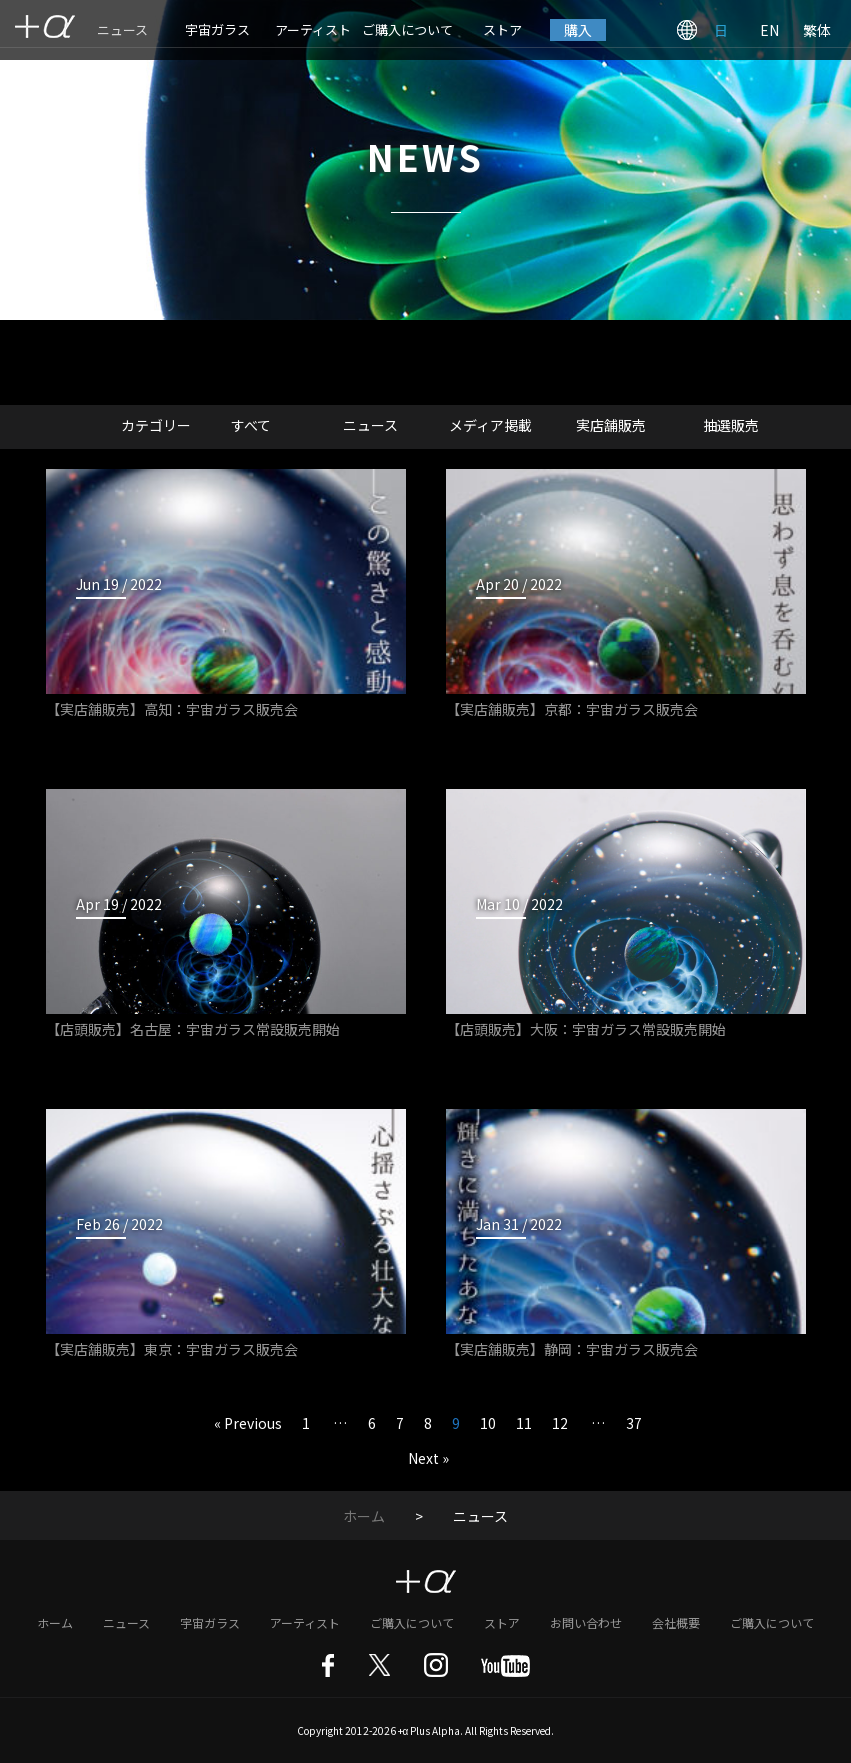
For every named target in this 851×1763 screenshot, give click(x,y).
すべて (251, 425)
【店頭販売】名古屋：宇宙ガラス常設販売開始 (193, 1029)
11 (524, 1423)
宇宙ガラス (217, 29)
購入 (578, 30)
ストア (502, 29)
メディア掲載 (490, 425)
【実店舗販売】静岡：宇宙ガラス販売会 (572, 1349)
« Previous (248, 1423)
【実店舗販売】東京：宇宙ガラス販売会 (172, 1349)
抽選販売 (731, 425)
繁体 (817, 30)
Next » (428, 1458)
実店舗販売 (611, 425)
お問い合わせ (586, 1622)
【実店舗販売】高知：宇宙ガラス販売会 (172, 709)
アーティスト (313, 29)
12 (560, 1423)
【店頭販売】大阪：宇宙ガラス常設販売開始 (586, 1029)
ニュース (122, 29)
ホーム (364, 1516)
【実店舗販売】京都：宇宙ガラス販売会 (572, 709)
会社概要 (676, 1622)
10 (488, 1423)
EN (769, 30)
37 (634, 1423)
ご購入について (407, 29)
